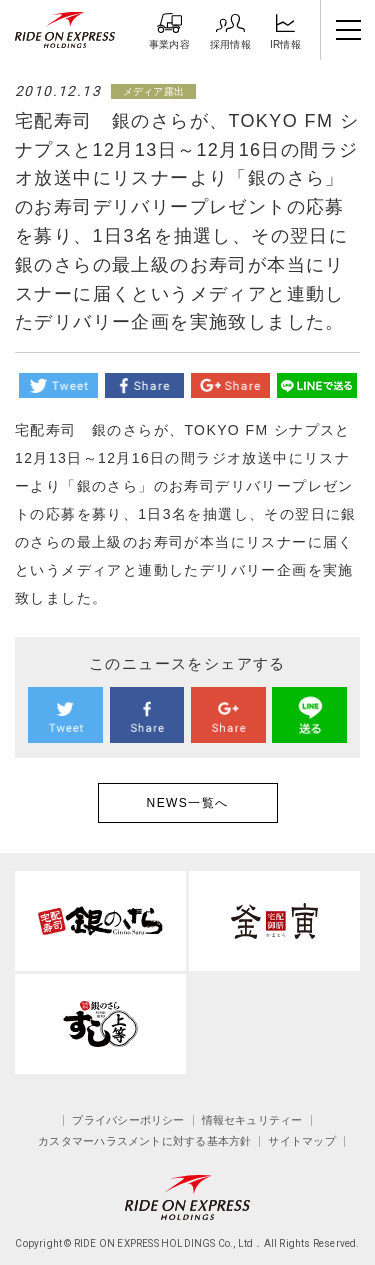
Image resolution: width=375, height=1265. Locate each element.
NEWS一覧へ (188, 803)
